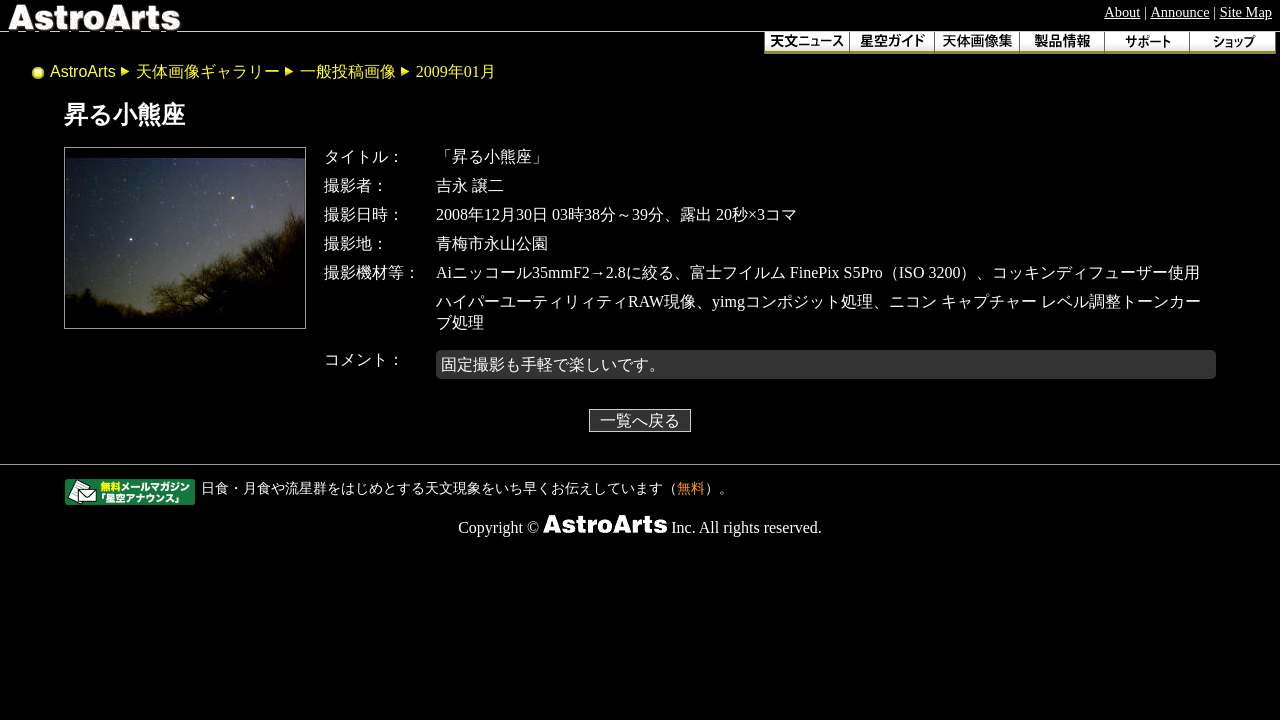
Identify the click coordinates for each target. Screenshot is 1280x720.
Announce (1179, 12)
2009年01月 (456, 71)
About (1122, 12)
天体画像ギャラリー (208, 71)
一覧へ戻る (640, 420)
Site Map (1246, 12)
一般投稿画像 (348, 71)
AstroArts (83, 71)
